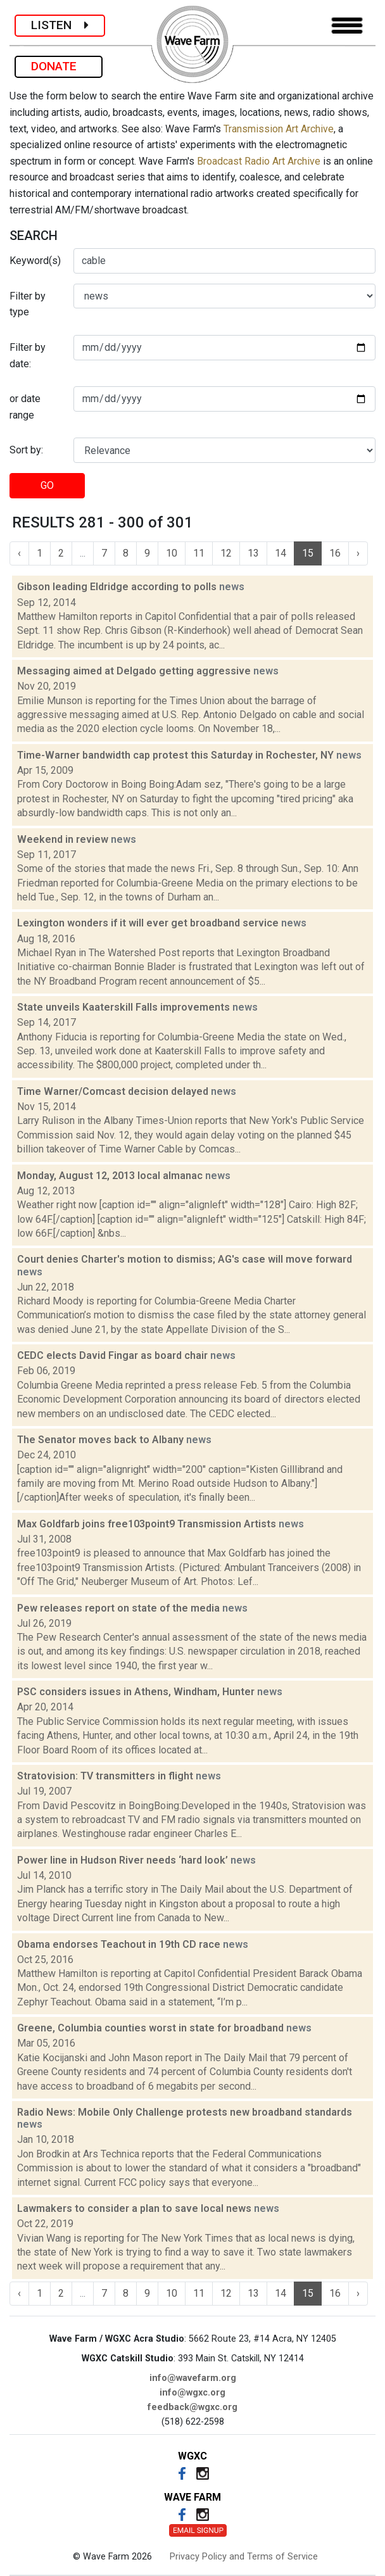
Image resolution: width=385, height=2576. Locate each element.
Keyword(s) (35, 261)
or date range (25, 407)
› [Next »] (358, 553)
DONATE (58, 66)
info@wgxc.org (192, 2392)
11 (199, 553)
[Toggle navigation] (347, 26)
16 (335, 553)
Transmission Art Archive (279, 129)
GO (47, 485)
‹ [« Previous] (19, 553)
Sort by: (26, 450)
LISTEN (60, 25)
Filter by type (27, 304)
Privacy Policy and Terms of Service (244, 2556)
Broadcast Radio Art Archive (258, 161)
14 (280, 553)
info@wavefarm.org (192, 2378)
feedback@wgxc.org (192, 2407)
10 (171, 553)
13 (253, 553)
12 (226, 553)
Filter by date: (27, 355)
